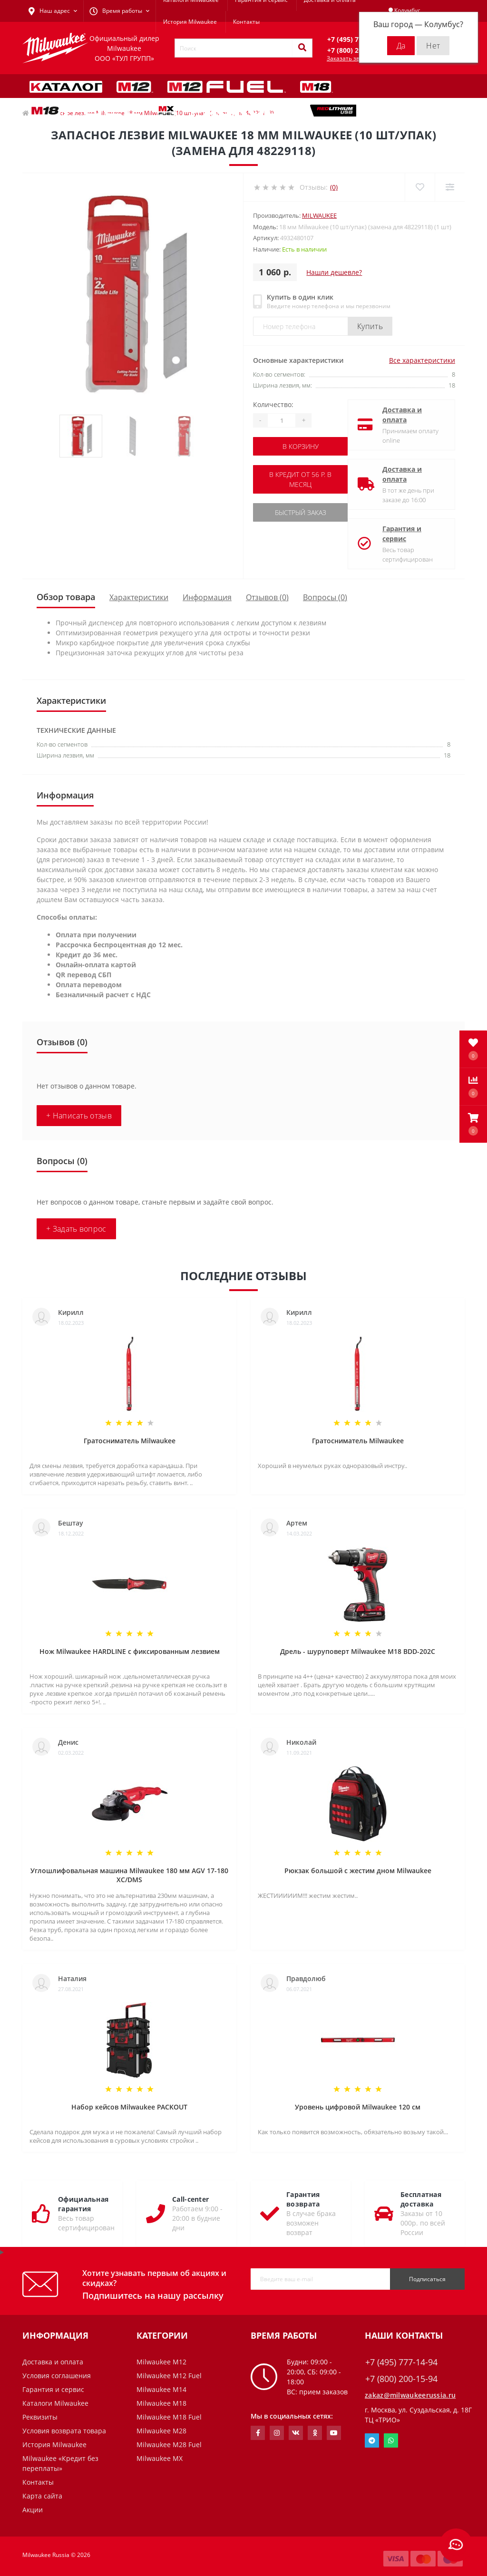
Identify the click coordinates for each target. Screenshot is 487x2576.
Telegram (372, 2440)
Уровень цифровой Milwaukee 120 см (357, 2106)
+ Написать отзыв (79, 1115)
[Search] (302, 48)
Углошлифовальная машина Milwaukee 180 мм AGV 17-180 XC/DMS (129, 1875)
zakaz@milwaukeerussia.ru (410, 2395)
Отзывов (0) (267, 597)
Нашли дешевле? (334, 272)
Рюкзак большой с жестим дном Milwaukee (357, 1870)
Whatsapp (391, 2440)
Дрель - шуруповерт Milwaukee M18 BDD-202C (357, 1651)
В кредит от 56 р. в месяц (300, 479)
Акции (32, 2509)
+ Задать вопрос (76, 1229)
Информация (207, 597)
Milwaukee (319, 215)
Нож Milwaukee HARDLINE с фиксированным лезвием (129, 1651)
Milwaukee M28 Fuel (169, 2444)
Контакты (246, 22)
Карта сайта (42, 2495)
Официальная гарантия (83, 2204)
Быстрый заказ (300, 512)
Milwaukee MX (159, 2458)
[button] (473, 1124)
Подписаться (427, 2279)
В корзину (300, 446)
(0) (334, 187)
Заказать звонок (350, 58)
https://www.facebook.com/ (258, 2433)
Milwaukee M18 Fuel (169, 2416)
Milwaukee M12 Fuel (169, 2375)
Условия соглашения (56, 2375)
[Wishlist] (420, 187)
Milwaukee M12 (161, 2361)
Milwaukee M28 (161, 2430)
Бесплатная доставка (420, 2199)
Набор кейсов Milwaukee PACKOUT (129, 2106)
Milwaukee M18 (161, 2403)
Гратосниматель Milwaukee (129, 1440)
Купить (370, 326)
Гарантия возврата (303, 2199)
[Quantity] (281, 420)
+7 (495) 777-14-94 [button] (401, 2362)
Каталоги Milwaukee (55, 2403)
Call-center (190, 2199)
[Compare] (450, 187)
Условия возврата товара (64, 2430)
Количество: (273, 404)
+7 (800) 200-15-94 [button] (401, 2378)
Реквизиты (40, 2416)
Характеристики (138, 597)
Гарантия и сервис (401, 533)
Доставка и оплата (402, 414)
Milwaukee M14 (161, 2389)
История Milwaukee (190, 22)
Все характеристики (422, 360)
